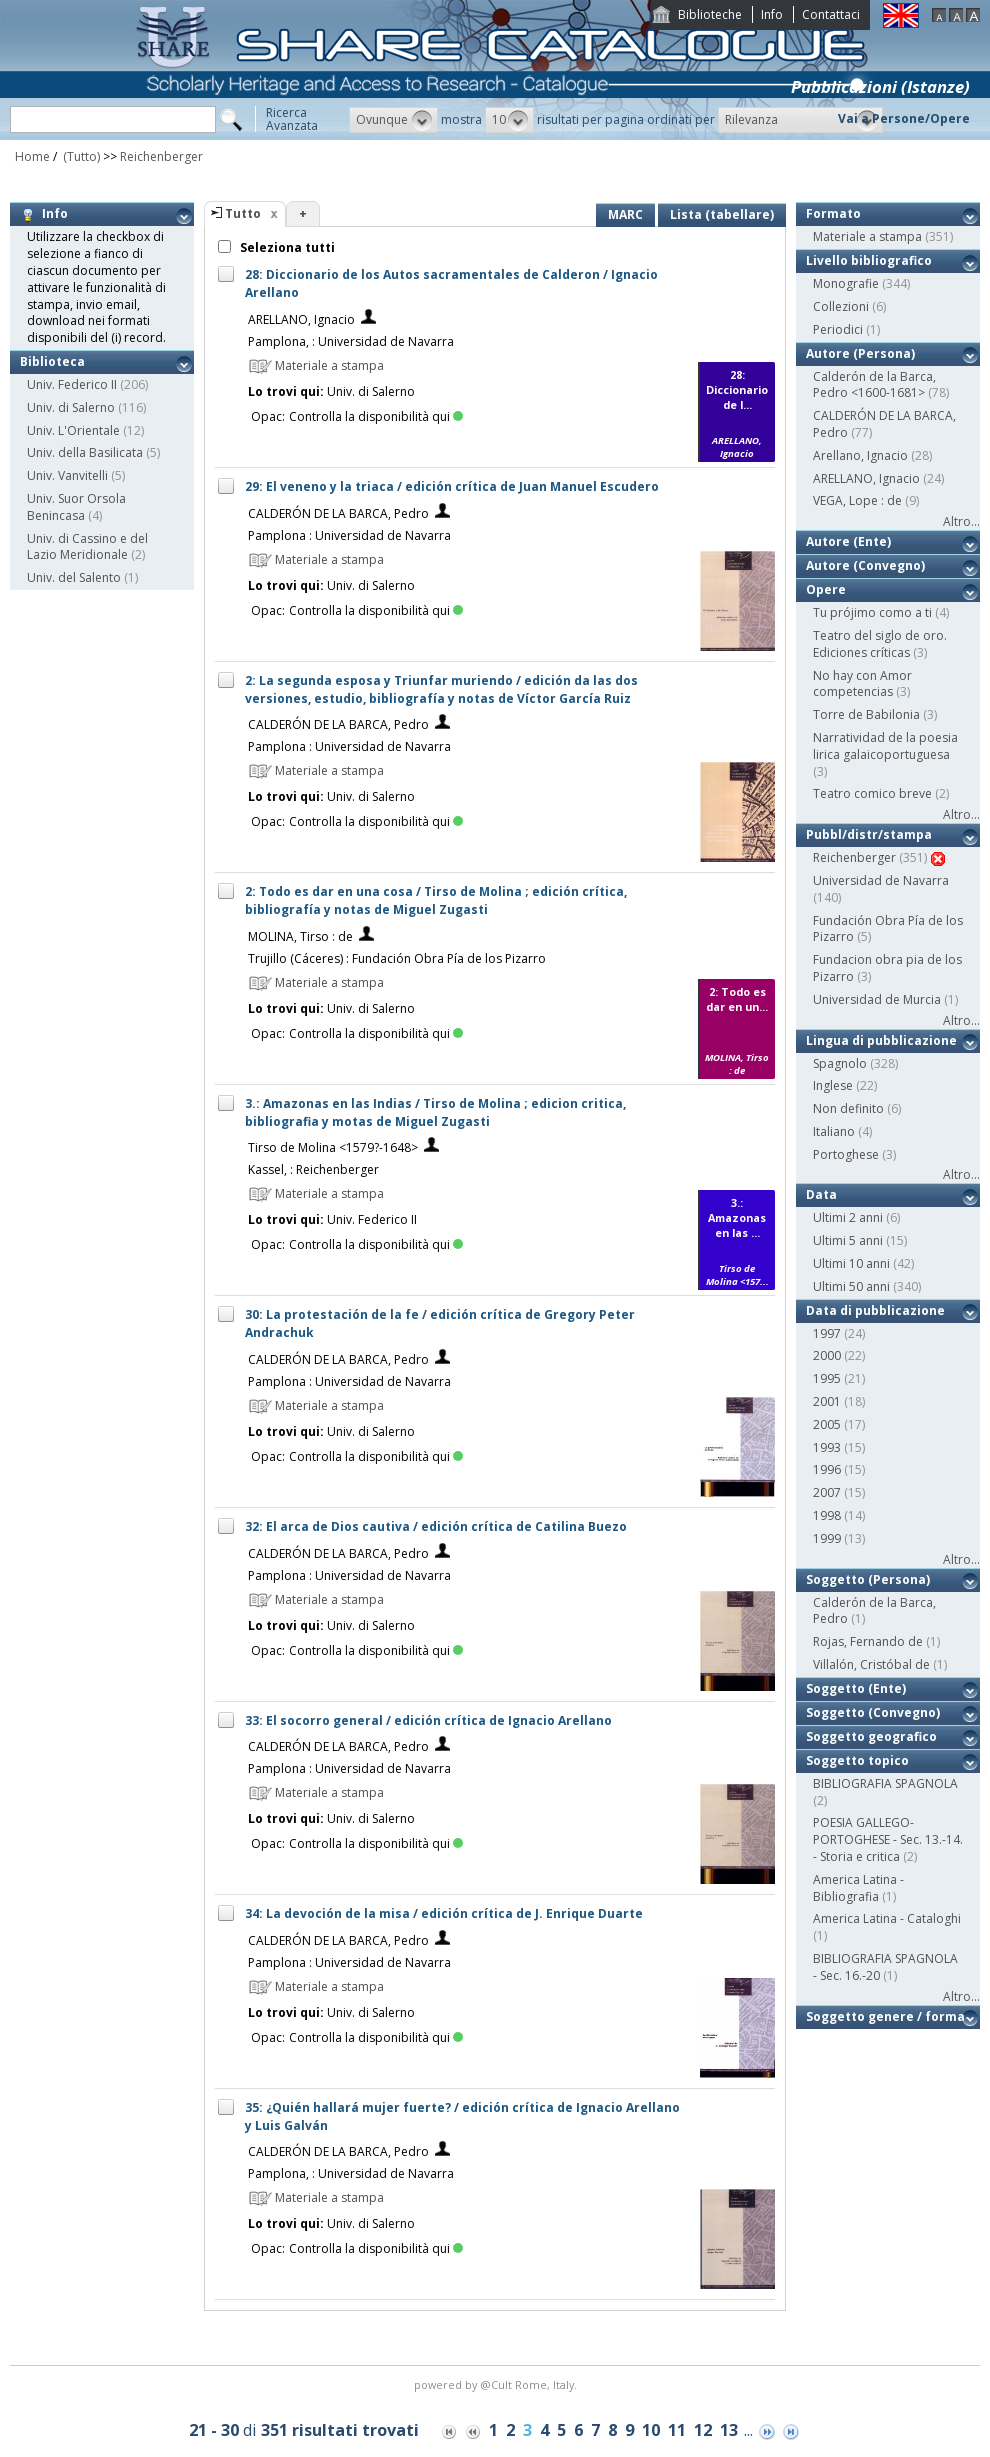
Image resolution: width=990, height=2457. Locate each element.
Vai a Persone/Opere (904, 118)
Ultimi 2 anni (848, 1217)
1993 (827, 1447)
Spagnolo (840, 1063)
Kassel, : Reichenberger (313, 1169)
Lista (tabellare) (722, 214)
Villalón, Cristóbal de (871, 1664)
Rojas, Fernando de (868, 1641)
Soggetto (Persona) (868, 1579)
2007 (827, 1492)
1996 (827, 1469)
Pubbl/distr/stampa (869, 834)
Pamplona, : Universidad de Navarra (351, 341)
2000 (827, 1355)
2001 (827, 1401)
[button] (393, 120)
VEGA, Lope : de (857, 500)
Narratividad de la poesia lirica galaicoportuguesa (885, 746)
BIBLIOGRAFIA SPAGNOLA (885, 1783)
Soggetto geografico (871, 1736)
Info (772, 14)
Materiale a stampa (867, 236)
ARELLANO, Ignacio (301, 319)
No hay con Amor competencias (862, 684)
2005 (827, 1424)
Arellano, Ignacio (860, 455)
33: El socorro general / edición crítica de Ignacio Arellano (428, 1720)
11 (677, 2430)
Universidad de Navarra (881, 880)
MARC (625, 214)
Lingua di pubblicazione (881, 1040)
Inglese (833, 1085)
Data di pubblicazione (875, 1310)
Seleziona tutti (286, 247)
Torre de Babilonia (866, 714)
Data (821, 1194)
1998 (827, 1515)
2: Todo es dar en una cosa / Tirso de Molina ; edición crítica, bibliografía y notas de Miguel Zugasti (436, 900)
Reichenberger (161, 156)
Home (32, 156)
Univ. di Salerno (71, 407)
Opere (826, 589)
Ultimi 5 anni (848, 1240)
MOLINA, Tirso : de (300, 936)
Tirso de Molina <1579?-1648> (333, 1147)
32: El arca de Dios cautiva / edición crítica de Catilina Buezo (436, 1526)
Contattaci (831, 14)
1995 (827, 1378)
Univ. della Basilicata (85, 452)
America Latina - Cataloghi (887, 1918)
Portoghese (846, 1154)
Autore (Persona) (860, 353)
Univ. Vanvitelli (67, 475)
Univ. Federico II (72, 384)
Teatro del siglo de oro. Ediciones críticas (880, 644)
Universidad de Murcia (877, 999)
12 (703, 2430)
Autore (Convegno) (865, 565)
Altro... (961, 521)
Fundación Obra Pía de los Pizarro (888, 929)
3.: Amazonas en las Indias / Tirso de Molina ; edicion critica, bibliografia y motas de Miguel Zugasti (435, 1112)
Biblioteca (52, 361)
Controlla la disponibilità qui (376, 416)
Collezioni (841, 306)
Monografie (846, 283)
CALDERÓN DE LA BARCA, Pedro (338, 513)
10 (651, 2430)
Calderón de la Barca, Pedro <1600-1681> (874, 385)
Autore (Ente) (848, 541)
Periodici (838, 329)
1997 (827, 1333)
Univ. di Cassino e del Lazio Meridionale (87, 547)
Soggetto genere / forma (885, 2016)
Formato (833, 213)
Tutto (243, 213)
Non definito (848, 1108)
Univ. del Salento (74, 577)
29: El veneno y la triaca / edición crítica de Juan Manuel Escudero (452, 486)
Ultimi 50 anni (851, 1286)
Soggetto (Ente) (856, 1688)
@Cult (497, 2384)
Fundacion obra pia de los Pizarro (887, 968)
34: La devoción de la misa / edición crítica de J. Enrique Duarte (444, 1913)
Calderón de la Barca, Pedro (874, 1611)
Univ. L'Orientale (73, 430)
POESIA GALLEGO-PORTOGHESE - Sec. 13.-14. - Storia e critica (888, 1839)
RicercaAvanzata (292, 119)
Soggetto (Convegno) (873, 1712)
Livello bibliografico (869, 260)
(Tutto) (80, 156)
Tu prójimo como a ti (872, 612)
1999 (827, 1538)
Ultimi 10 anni (851, 1263)
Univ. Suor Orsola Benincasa (76, 507)
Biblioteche (710, 14)
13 (729, 2430)
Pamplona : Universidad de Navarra (349, 535)
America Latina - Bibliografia (858, 1888)
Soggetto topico (857, 1760)
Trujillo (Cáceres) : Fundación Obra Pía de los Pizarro (397, 958)
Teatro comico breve (872, 793)
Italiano (834, 1131)
